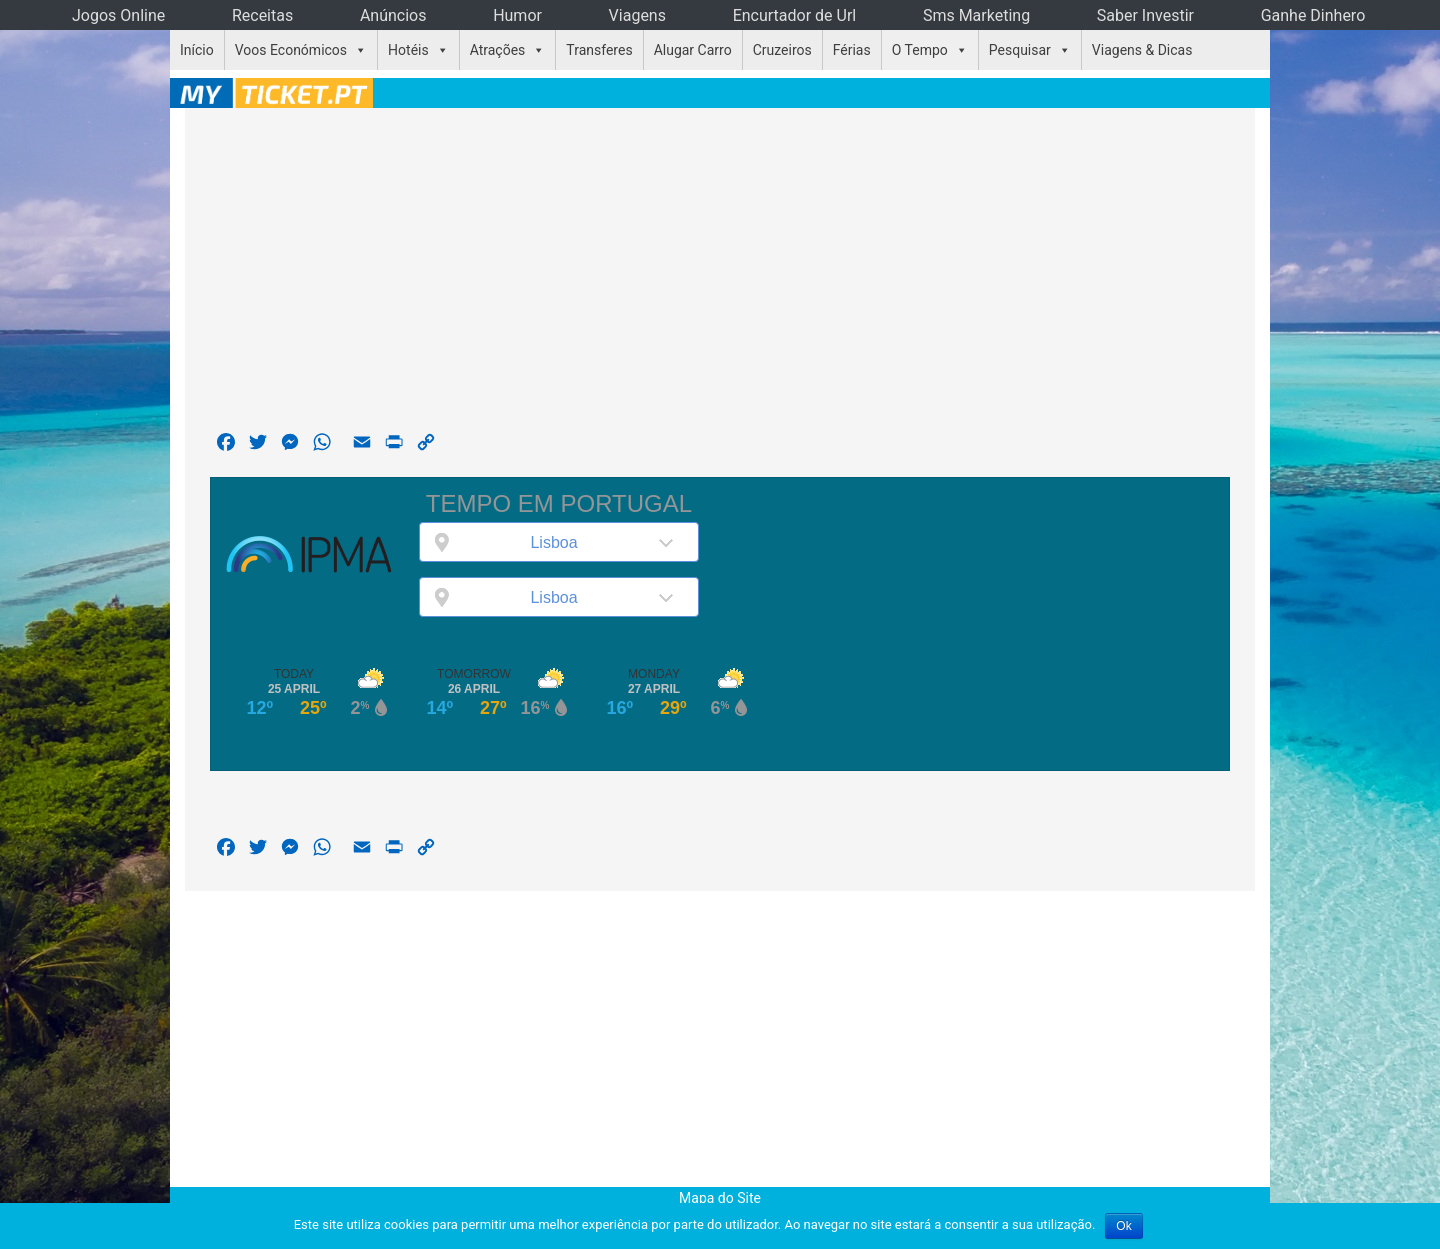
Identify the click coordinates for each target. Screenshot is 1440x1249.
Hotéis (408, 50)
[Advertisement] (720, 274)
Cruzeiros (782, 50)
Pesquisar (1020, 50)
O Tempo (920, 50)
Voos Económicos (291, 50)
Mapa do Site (720, 1198)
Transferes (599, 50)
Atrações (498, 50)
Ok (1123, 1226)
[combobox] (559, 542)
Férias (852, 50)
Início (197, 50)
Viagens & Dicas (1142, 50)
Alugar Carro (693, 50)
